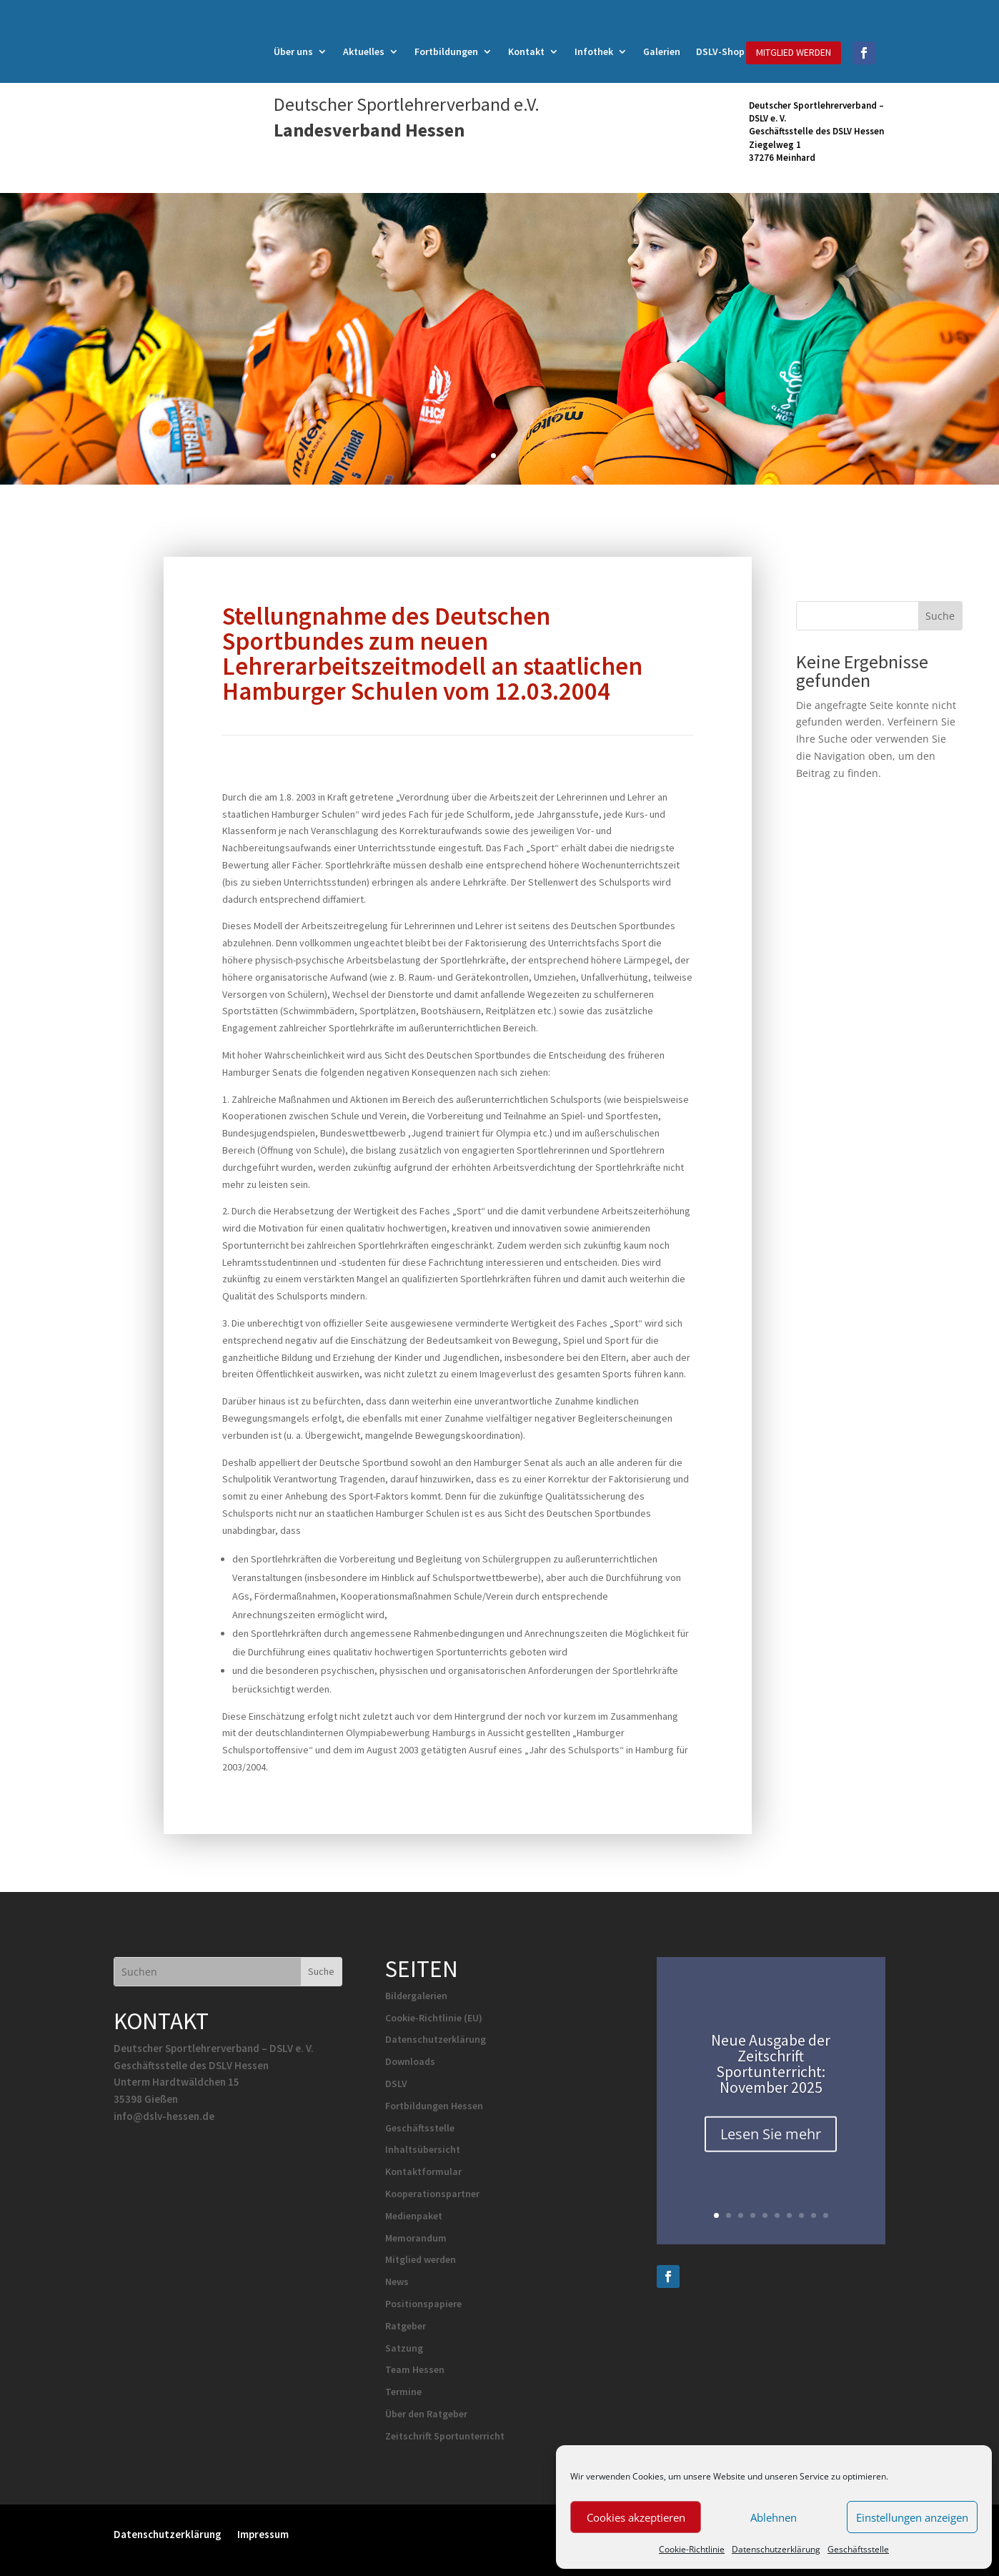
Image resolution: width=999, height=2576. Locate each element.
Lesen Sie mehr (770, 2144)
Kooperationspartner (432, 2193)
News (397, 2281)
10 (825, 2215)
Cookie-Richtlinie (692, 2549)
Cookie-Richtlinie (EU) (433, 2017)
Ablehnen (773, 2517)
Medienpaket (413, 2215)
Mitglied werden (420, 2259)
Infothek (594, 52)
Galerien (661, 52)
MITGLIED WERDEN (793, 52)
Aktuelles (363, 52)
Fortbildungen (446, 52)
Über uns (293, 52)
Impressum (263, 2533)
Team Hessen (414, 2369)
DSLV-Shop (720, 52)
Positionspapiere (423, 2303)
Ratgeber (405, 2325)
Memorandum (416, 2237)
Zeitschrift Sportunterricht (445, 2435)
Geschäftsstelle (858, 2549)
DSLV (396, 2083)
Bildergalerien (416, 1995)
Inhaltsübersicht (422, 2149)
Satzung (404, 2348)
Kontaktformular (423, 2171)
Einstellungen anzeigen (912, 2517)
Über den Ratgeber (426, 2413)
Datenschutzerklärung (776, 2549)
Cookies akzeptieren (636, 2517)
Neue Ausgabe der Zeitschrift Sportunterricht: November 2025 (770, 2074)
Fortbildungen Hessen (434, 2105)
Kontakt (526, 52)
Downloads (410, 2061)
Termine (403, 2391)
